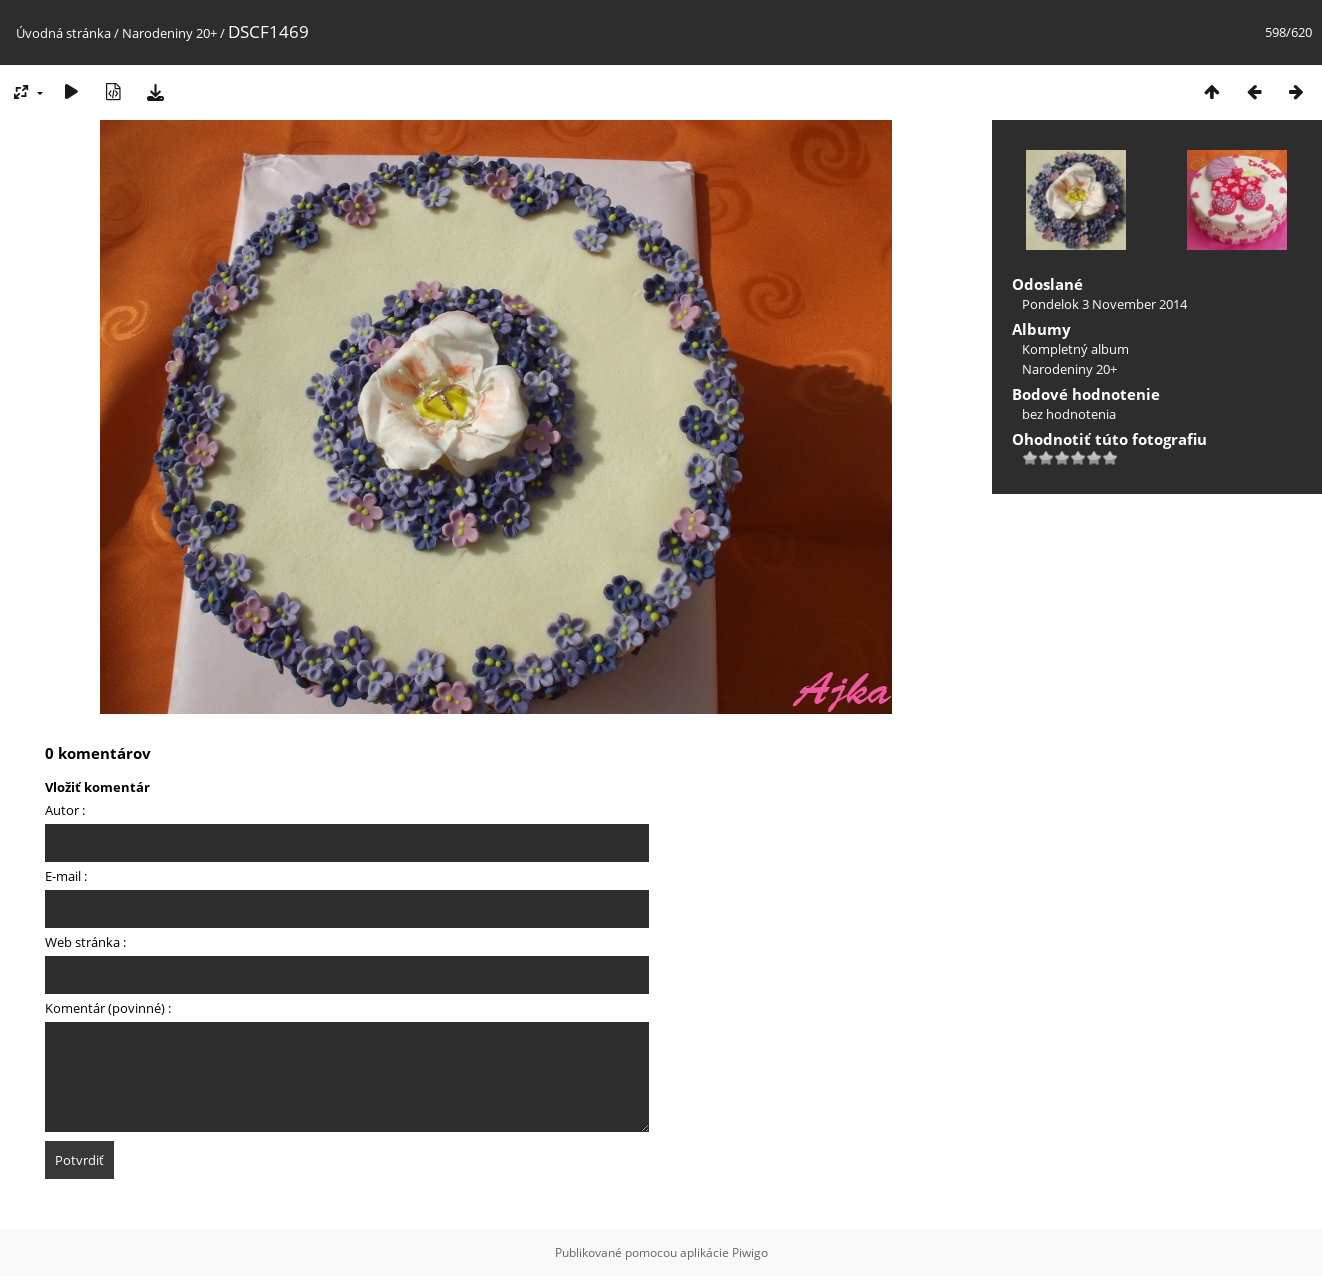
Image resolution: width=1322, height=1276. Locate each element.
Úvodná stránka (63, 33)
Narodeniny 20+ (169, 33)
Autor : (65, 810)
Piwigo (750, 1252)
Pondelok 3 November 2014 (1104, 304)
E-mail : (66, 876)
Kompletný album (1075, 349)
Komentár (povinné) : (108, 1008)
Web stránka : (85, 942)
